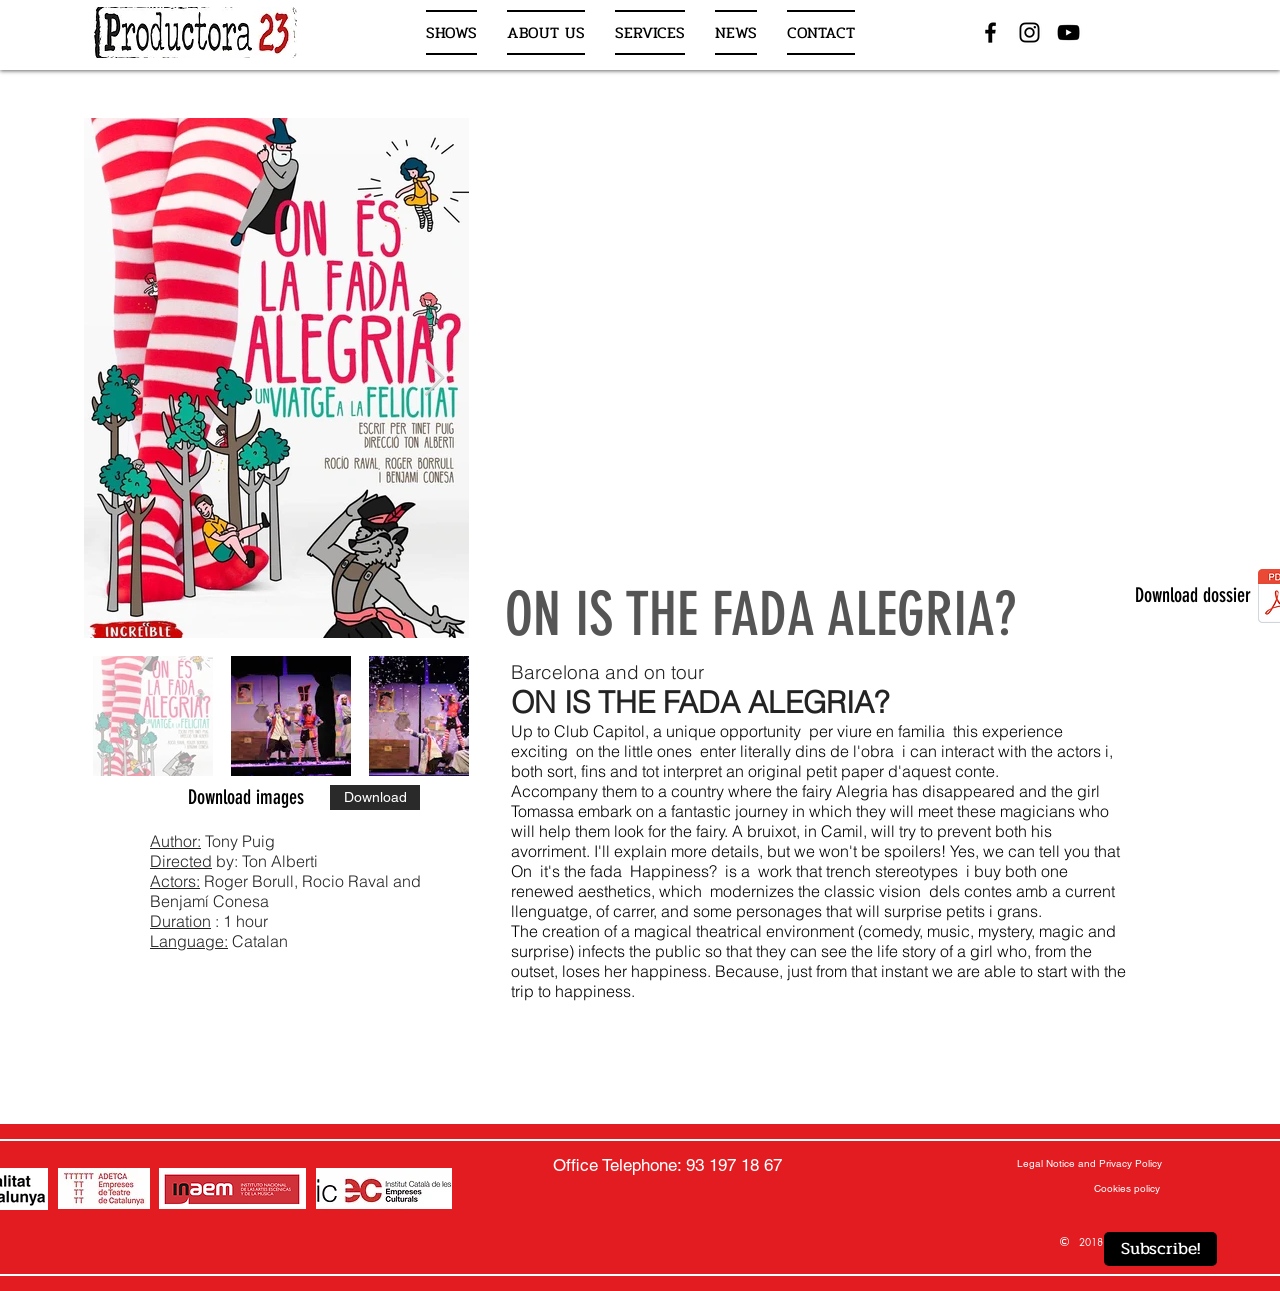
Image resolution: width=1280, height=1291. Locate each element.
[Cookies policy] (1126, 1189)
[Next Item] (434, 378)
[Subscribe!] (1160, 1249)
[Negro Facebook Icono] (990, 32)
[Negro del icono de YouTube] (1068, 32)
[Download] (375, 797)
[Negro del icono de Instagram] (1029, 32)
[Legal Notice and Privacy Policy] (1089, 1164)
